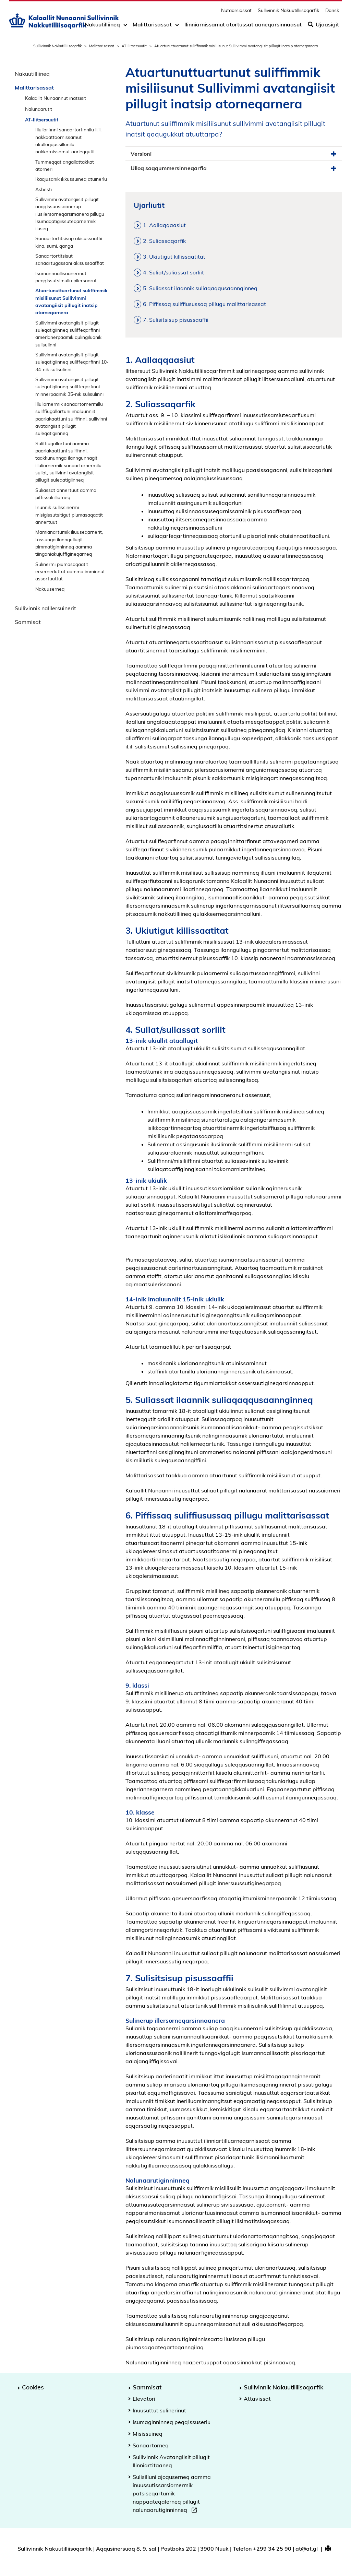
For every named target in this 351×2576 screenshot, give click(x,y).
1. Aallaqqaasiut (164, 225)
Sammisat (28, 621)
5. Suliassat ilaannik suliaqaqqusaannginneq (200, 288)
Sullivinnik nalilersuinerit (45, 608)
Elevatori (144, 2398)
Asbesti (43, 189)
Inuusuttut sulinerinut (159, 2410)
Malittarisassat (152, 26)
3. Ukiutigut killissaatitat (174, 256)
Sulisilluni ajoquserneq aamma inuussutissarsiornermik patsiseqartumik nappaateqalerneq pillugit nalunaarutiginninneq (172, 2494)
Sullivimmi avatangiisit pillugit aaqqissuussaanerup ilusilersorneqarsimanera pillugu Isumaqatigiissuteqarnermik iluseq (69, 213)
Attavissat (257, 2398)
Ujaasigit (323, 26)
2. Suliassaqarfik (164, 240)
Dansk (332, 12)
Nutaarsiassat (236, 12)
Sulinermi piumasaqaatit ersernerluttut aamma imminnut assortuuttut (70, 571)
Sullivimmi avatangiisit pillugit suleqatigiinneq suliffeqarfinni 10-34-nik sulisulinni (72, 362)
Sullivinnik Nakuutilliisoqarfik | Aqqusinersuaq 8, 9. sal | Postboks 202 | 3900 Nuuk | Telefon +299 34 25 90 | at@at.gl (167, 2548)
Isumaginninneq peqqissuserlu (171, 2422)
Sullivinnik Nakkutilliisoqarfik (57, 46)
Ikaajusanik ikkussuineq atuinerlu (71, 179)
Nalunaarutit (38, 109)
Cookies (33, 2387)
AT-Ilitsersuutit (134, 46)
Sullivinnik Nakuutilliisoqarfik (288, 12)
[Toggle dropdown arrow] (125, 26)
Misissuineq (147, 2433)
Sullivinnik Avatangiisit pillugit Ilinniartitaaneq (171, 2461)
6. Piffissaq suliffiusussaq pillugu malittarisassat (204, 303)
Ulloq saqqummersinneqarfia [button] (234, 168)
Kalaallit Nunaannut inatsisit (55, 98)
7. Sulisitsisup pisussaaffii (175, 319)
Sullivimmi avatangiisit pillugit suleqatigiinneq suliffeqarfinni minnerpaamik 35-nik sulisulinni (69, 386)
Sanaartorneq (151, 2445)
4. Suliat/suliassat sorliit (173, 272)
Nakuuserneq (49, 589)
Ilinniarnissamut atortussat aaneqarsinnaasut (243, 26)
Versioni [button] (234, 153)
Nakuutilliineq (102, 26)
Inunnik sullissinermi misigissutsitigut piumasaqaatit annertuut (69, 514)
